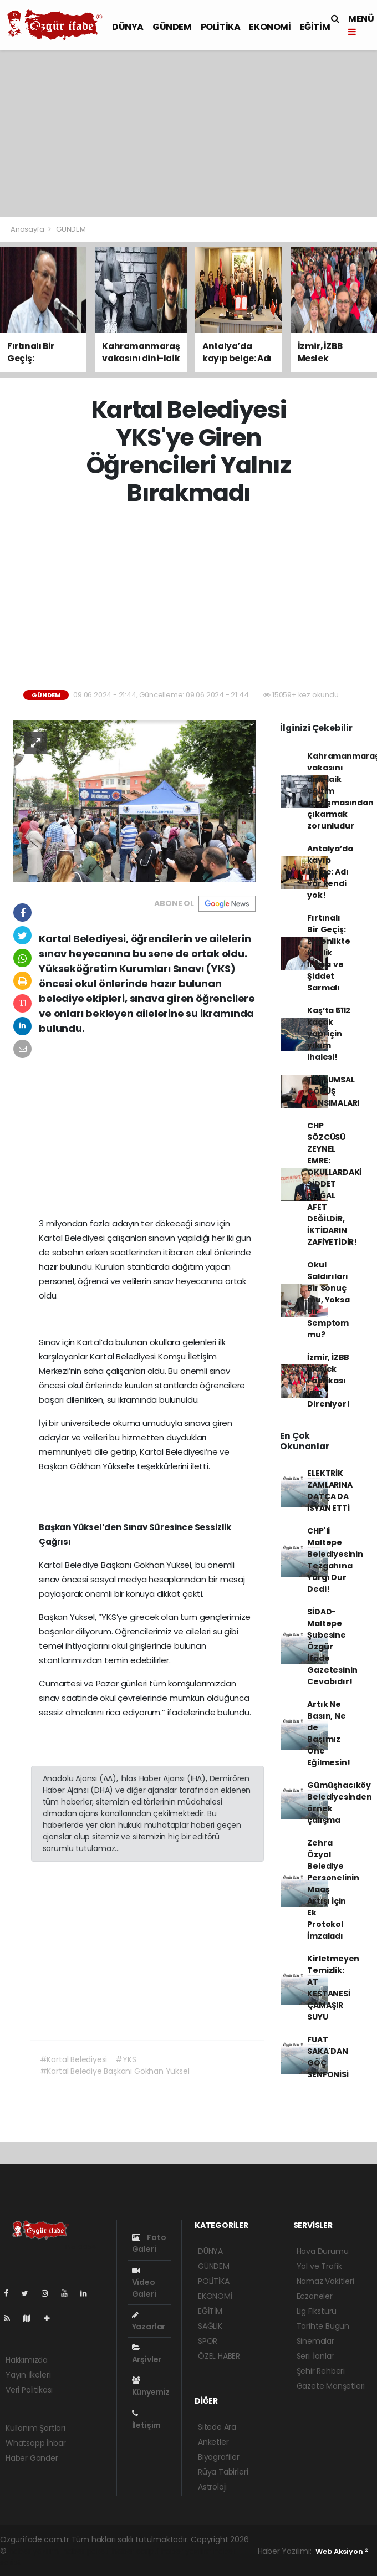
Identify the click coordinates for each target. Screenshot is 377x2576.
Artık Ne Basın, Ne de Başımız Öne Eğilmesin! (328, 1733)
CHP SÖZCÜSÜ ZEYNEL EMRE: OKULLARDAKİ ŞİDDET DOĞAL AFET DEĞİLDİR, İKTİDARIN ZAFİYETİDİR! (334, 1184)
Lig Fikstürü (317, 2311)
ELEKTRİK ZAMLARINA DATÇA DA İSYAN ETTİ (329, 1491)
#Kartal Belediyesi (74, 2059)
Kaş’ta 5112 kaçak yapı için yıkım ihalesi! (328, 1033)
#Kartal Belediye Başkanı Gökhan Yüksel (115, 2071)
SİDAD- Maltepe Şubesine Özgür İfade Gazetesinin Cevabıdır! (332, 1646)
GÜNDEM (172, 27)
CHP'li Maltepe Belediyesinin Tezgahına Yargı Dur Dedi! (335, 1559)
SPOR (207, 2341)
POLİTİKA (221, 27)
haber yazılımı (34, 2551)
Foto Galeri (149, 2243)
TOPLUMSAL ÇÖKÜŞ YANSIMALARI (333, 1091)
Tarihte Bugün (323, 2326)
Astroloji (212, 2486)
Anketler (213, 2441)
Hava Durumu (323, 2251)
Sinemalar (315, 2341)
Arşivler (146, 2354)
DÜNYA (128, 27)
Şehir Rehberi (321, 2370)
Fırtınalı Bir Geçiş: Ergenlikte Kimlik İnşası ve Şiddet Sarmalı (328, 952)
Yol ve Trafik (320, 2266)
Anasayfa (28, 229)
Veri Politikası (29, 2389)
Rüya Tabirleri (223, 2471)
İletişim (146, 2419)
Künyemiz (151, 2387)
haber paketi (86, 2551)
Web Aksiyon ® (342, 2551)
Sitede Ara (217, 2426)
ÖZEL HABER (219, 2356)
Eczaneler (315, 2296)
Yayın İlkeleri (28, 2374)
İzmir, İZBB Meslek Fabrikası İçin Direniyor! (328, 1380)
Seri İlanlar (315, 2356)
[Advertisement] (188, 133)
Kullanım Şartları (35, 2428)
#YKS (125, 2059)
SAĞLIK (210, 2326)
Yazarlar (148, 2321)
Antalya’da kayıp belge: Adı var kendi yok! (330, 872)
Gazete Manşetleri (331, 2385)
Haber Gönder (32, 2457)
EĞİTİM (315, 27)
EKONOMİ (270, 27)
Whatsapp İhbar (35, 2443)
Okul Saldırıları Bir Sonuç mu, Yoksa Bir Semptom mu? (328, 1299)
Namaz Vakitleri (325, 2281)
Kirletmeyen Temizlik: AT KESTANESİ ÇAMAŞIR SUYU (333, 1987)
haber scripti (135, 2551)
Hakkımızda (27, 2359)
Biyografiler (219, 2456)
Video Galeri (144, 2283)
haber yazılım (186, 2551)
